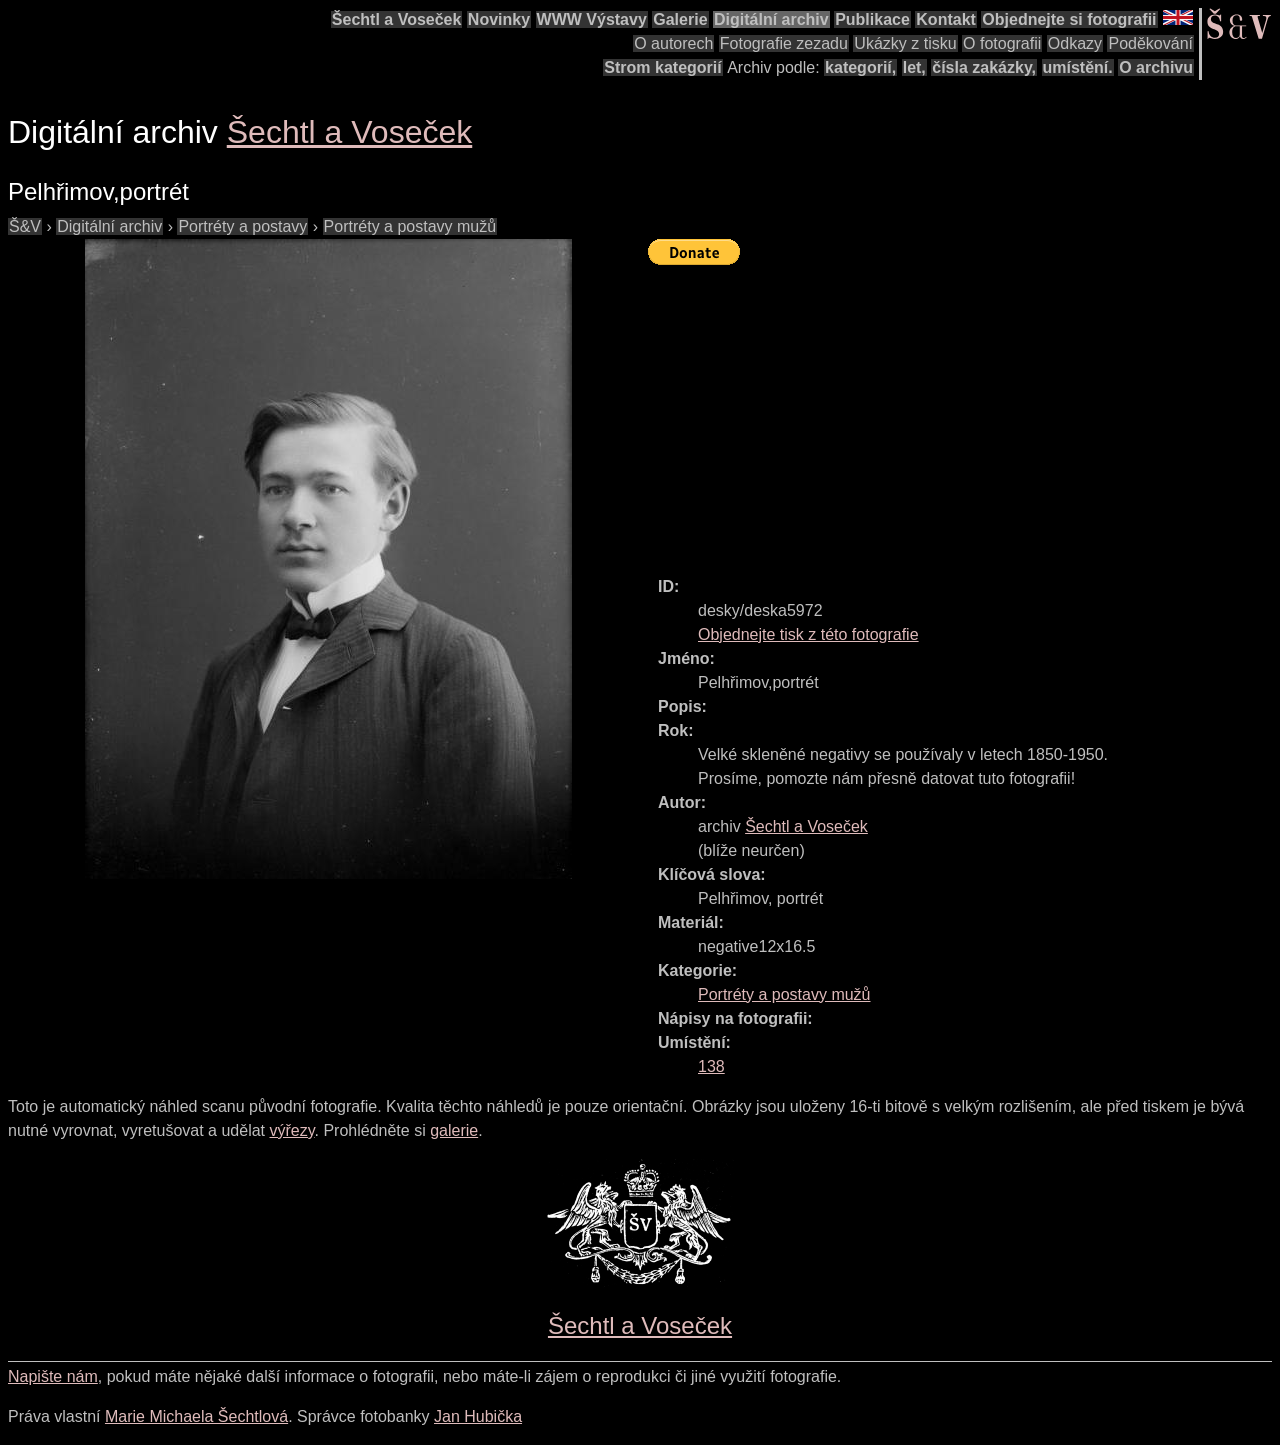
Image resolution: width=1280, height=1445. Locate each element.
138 (711, 1066)
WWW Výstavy (592, 19)
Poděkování (1150, 43)
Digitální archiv (771, 19)
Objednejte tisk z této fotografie (808, 634)
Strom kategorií (662, 67)
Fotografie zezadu (784, 43)
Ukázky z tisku (905, 43)
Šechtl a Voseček (397, 19)
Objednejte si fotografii (1069, 19)
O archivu (1156, 67)
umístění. (1078, 67)
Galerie (680, 19)
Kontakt (946, 19)
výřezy (291, 1130)
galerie (454, 1130)
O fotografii (1002, 43)
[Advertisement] (964, 412)
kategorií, (860, 67)
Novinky (499, 19)
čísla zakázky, (984, 67)
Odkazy (1075, 43)
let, (914, 67)
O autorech (673, 43)
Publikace (872, 19)
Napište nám (53, 1376)
